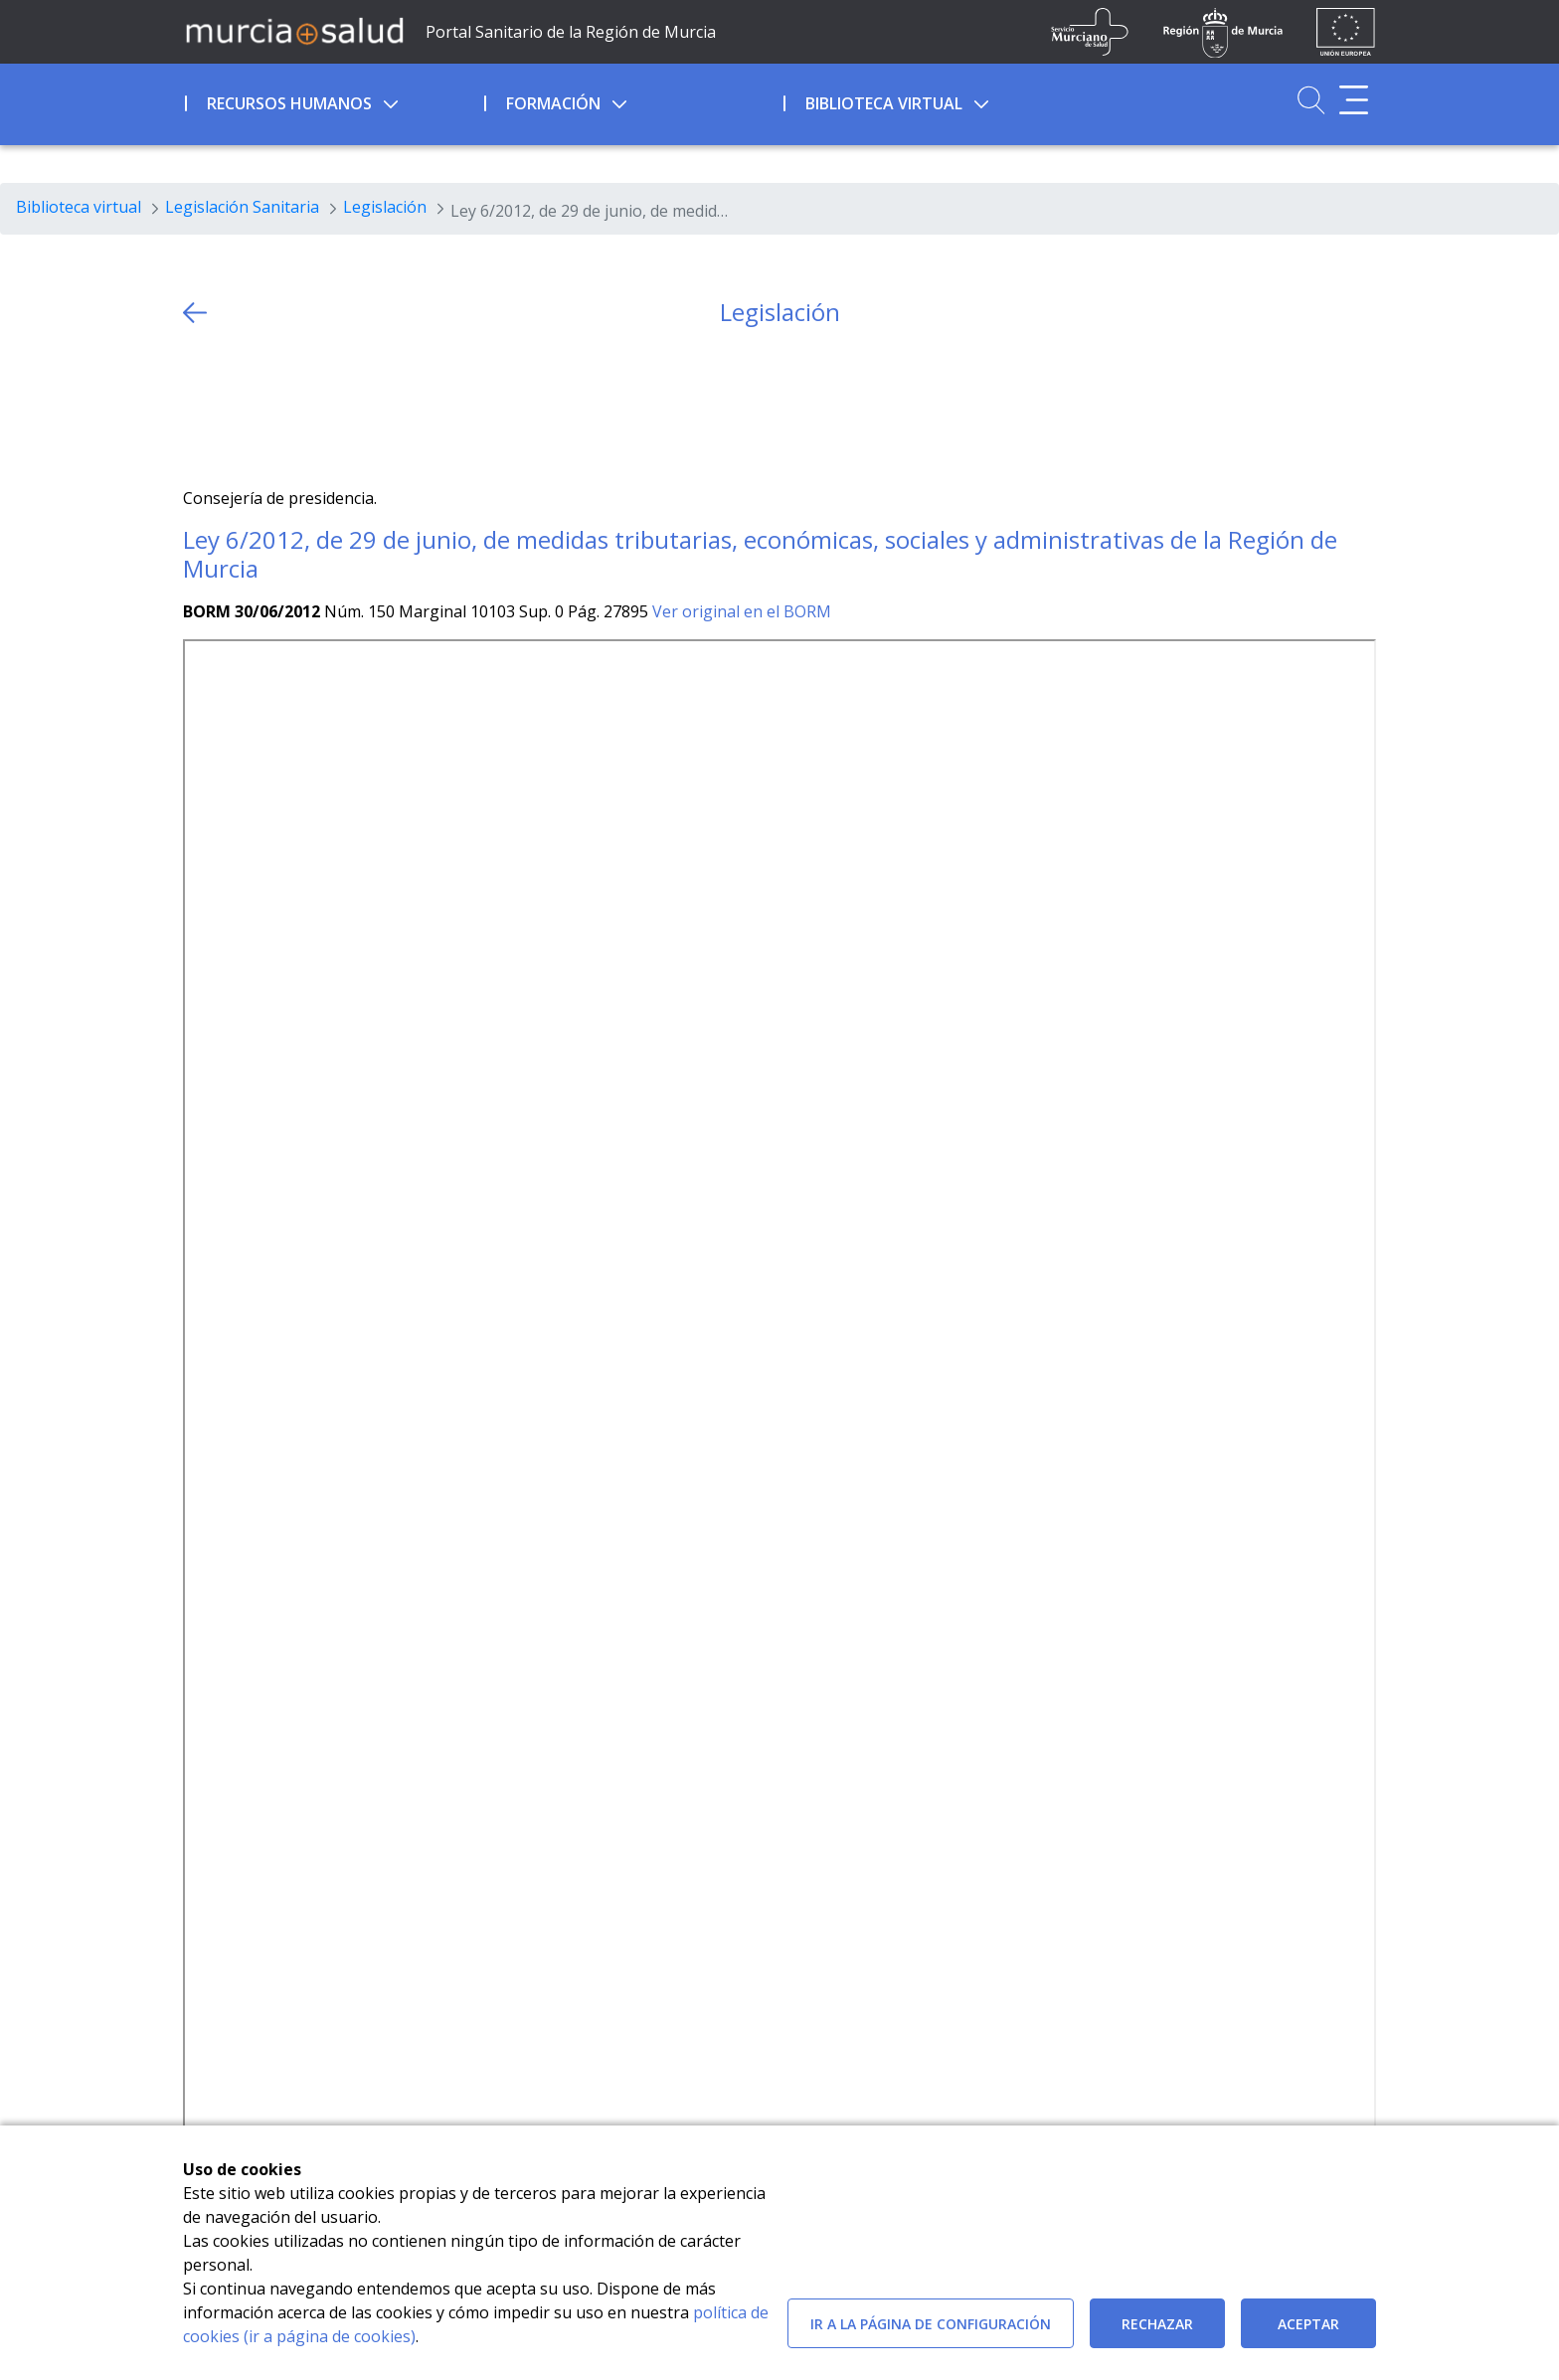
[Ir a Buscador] (1311, 99)
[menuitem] (332, 100)
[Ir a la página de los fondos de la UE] (1345, 32)
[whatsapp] (275, 407)
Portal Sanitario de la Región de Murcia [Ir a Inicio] (571, 32)
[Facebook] (237, 407)
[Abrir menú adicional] (1353, 99)
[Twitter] (198, 407)
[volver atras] (195, 312)
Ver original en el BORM (741, 611)
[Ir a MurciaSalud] (294, 30)
